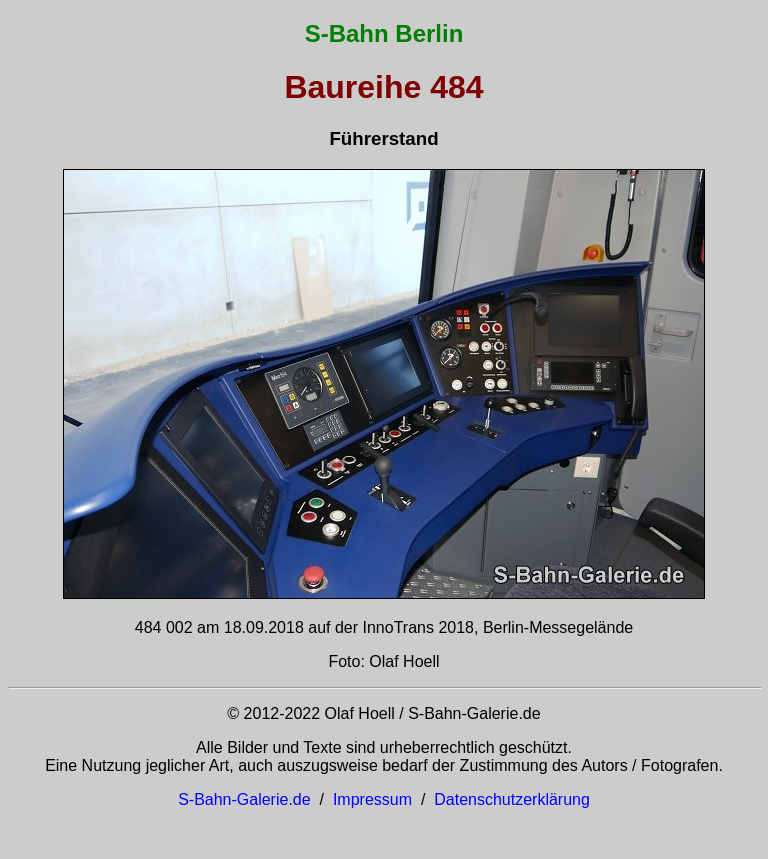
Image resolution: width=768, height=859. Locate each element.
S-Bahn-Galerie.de (244, 799)
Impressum (372, 799)
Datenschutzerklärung (512, 799)
